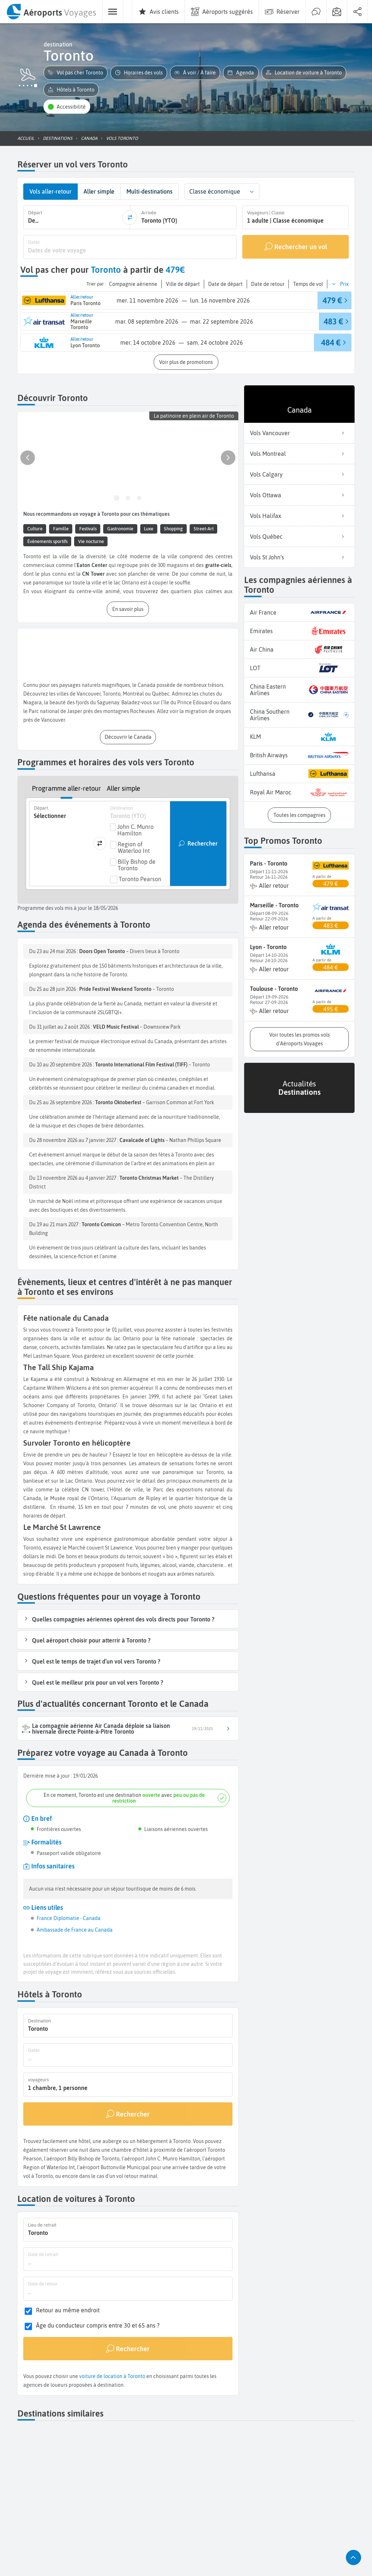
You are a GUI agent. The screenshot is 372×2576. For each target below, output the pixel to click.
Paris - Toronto (268, 863)
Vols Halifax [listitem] (299, 516)
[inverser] (129, 217)
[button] (76, 73)
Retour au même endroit (68, 2310)
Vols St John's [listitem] (299, 557)
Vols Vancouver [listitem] (299, 433)
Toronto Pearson (140, 879)
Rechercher (202, 843)
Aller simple (123, 788)
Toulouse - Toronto (274, 988)
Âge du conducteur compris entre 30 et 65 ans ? (97, 2325)
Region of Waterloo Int (134, 847)
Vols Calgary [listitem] (299, 474)
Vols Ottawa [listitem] (299, 495)
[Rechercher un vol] (295, 247)
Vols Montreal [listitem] (299, 453)
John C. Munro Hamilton (135, 830)
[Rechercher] (127, 2113)
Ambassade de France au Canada (75, 1930)
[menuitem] (51, 12)
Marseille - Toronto (274, 905)
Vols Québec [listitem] (299, 536)
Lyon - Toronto (268, 947)
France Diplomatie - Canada (69, 1918)
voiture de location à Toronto (112, 2376)
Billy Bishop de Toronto (136, 864)
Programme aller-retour (66, 788)
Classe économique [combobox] (214, 191)
